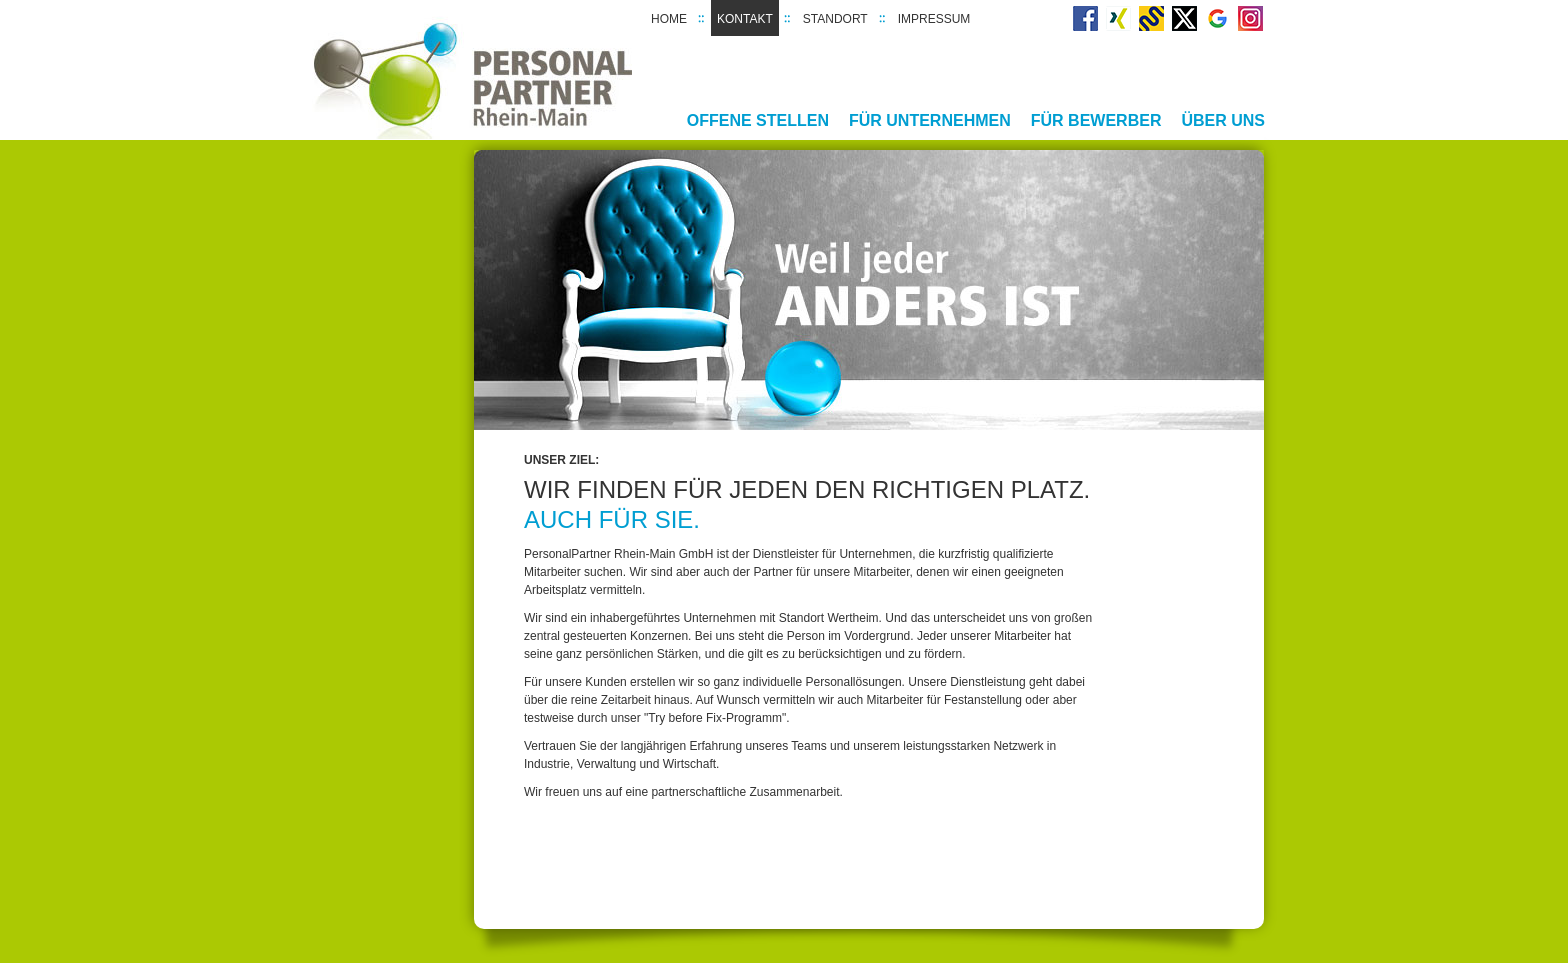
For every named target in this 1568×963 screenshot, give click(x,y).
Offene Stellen (758, 120)
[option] (869, 290)
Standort (835, 19)
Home (669, 19)
